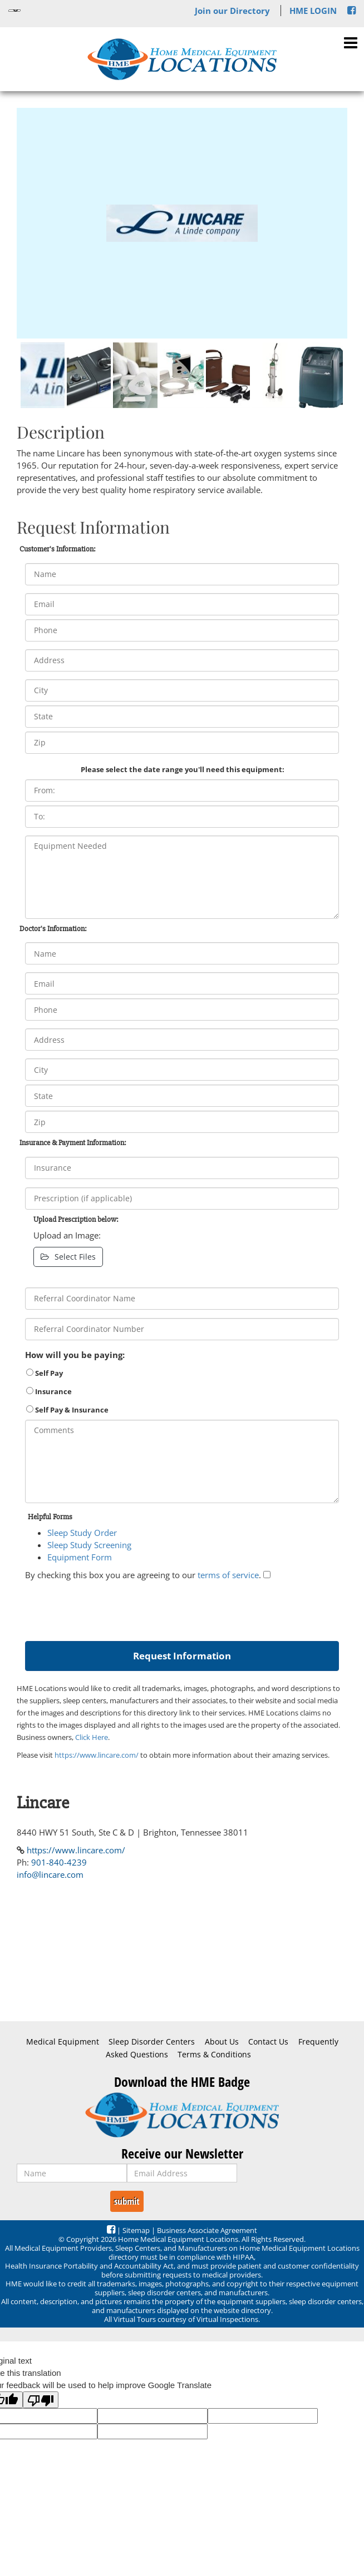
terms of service (228, 1574)
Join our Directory (232, 10)
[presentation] (109, 1608)
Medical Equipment (62, 2042)
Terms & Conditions (214, 2055)
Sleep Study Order (82, 1532)
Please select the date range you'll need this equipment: (182, 769)
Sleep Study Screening (89, 1544)
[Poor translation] (40, 2399)
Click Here (91, 1737)
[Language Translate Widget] (14, 10)
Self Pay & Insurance (67, 1410)
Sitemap (136, 2230)
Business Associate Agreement (207, 2230)
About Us (222, 2042)
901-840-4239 (59, 1862)
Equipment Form (79, 1557)
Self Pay (44, 1373)
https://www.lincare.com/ (97, 1755)
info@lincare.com (50, 1874)
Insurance (49, 1391)
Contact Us (268, 2042)
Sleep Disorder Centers (152, 2042)
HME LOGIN (313, 10)
